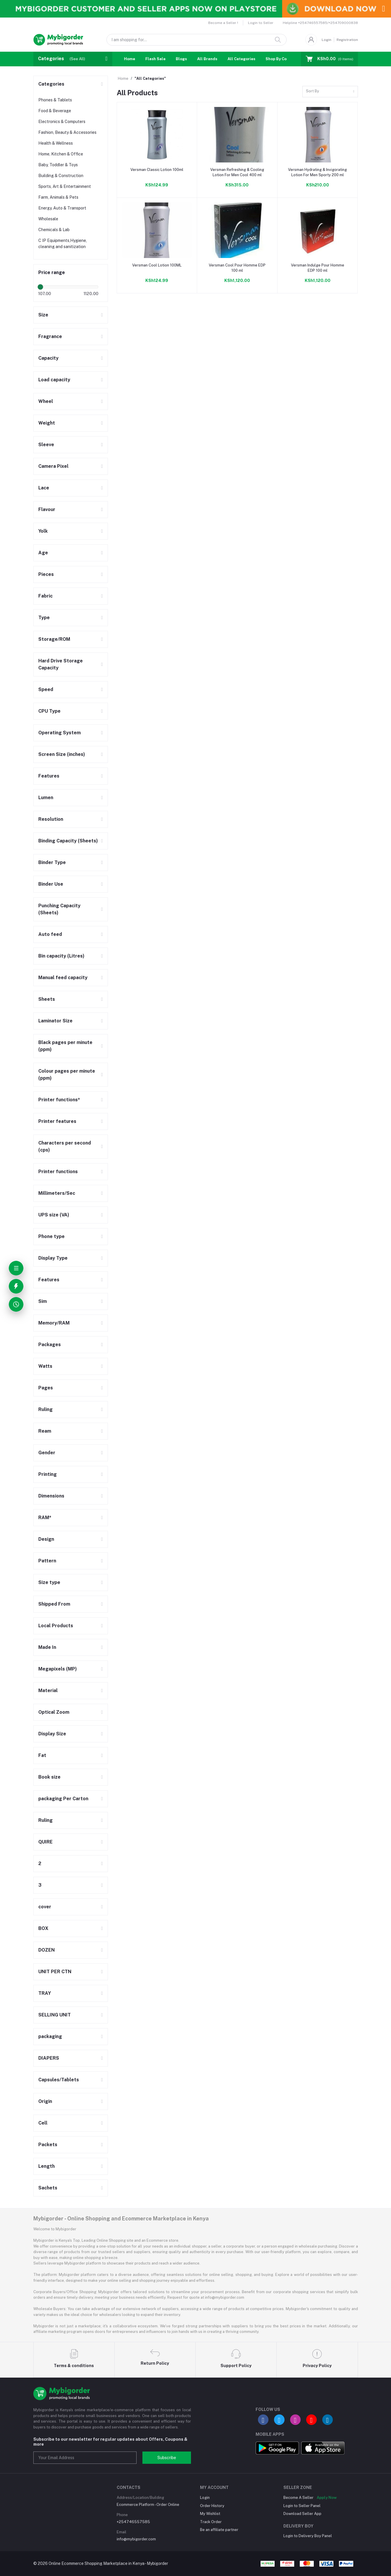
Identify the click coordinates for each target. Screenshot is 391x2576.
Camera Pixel (53, 466)
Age (43, 552)
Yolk (43, 531)
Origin (45, 2101)
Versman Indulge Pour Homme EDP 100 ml (317, 268)
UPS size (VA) (53, 1215)
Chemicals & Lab (54, 229)
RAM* (44, 1517)
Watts (45, 1366)
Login (326, 40)
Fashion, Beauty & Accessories (67, 132)
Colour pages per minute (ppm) (66, 1074)
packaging (50, 2036)
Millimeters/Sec (56, 1193)
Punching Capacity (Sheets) (59, 909)
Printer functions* (59, 1099)
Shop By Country (281, 59)
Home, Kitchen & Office (60, 154)
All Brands (207, 59)
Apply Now (327, 2497)
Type (44, 617)
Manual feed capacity (62, 977)
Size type (49, 1582)
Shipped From (54, 1604)
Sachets (47, 2188)
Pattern (47, 1561)
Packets (47, 2144)
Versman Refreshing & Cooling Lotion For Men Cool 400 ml (237, 172)
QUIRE (45, 1842)
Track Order (211, 2522)
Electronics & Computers (61, 121)
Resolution (50, 819)
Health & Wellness (55, 143)
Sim (42, 1301)
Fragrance (50, 336)
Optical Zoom (53, 1712)
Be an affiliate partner (219, 2529)
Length (46, 2166)
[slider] (41, 287)
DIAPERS (48, 2058)
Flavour (46, 509)
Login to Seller (260, 23)
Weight (46, 423)
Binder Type (52, 862)
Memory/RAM (54, 1323)
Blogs (181, 59)
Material (48, 1690)
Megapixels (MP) (57, 1669)
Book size (49, 1777)
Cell (42, 2123)
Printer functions (58, 1171)
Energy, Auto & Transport (62, 208)
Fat (42, 1755)
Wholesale (48, 219)
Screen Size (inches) (61, 754)
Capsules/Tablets (58, 2079)
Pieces (46, 574)
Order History (212, 2506)
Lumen (45, 797)
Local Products (55, 1625)
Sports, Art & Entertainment (64, 186)
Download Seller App (302, 2513)
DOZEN (46, 1950)
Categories (51, 84)
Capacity (48, 358)
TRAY (44, 1993)
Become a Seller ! (223, 23)
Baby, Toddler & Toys (58, 164)
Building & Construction (60, 175)
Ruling (45, 1409)
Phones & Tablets (55, 100)
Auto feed (50, 934)
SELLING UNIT (54, 2015)
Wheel (45, 401)
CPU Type (49, 711)
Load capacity (54, 379)
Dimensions (51, 1496)
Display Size (52, 1734)
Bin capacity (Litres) (61, 956)
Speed (45, 689)
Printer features (57, 1121)
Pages (45, 1388)
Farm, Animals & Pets (58, 197)
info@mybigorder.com (136, 2539)
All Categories (241, 59)
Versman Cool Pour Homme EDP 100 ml (237, 268)
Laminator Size (55, 1021)
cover (44, 1907)
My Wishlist (210, 2513)
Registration (347, 40)
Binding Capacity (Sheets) (68, 841)
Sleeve (46, 444)
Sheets (46, 999)
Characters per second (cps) (64, 1146)
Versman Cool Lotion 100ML (157, 265)
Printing (47, 1474)
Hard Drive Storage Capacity (60, 664)
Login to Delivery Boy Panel (307, 2536)
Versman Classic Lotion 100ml (156, 169)
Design (46, 1539)
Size (43, 315)
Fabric (45, 596)
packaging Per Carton (63, 1798)
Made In (47, 1647)
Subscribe (166, 2457)
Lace (43, 488)
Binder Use (50, 884)
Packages (49, 1344)
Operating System (59, 732)
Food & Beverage (54, 110)
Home (129, 59)
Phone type (51, 1236)
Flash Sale (155, 59)
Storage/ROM (54, 639)
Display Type (53, 1258)
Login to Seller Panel (302, 2506)
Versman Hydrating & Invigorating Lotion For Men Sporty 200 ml (317, 172)
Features (48, 776)
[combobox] (330, 91)
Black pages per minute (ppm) (65, 1046)
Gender (46, 1452)
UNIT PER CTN (54, 1971)
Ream (44, 1431)
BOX (43, 1928)
